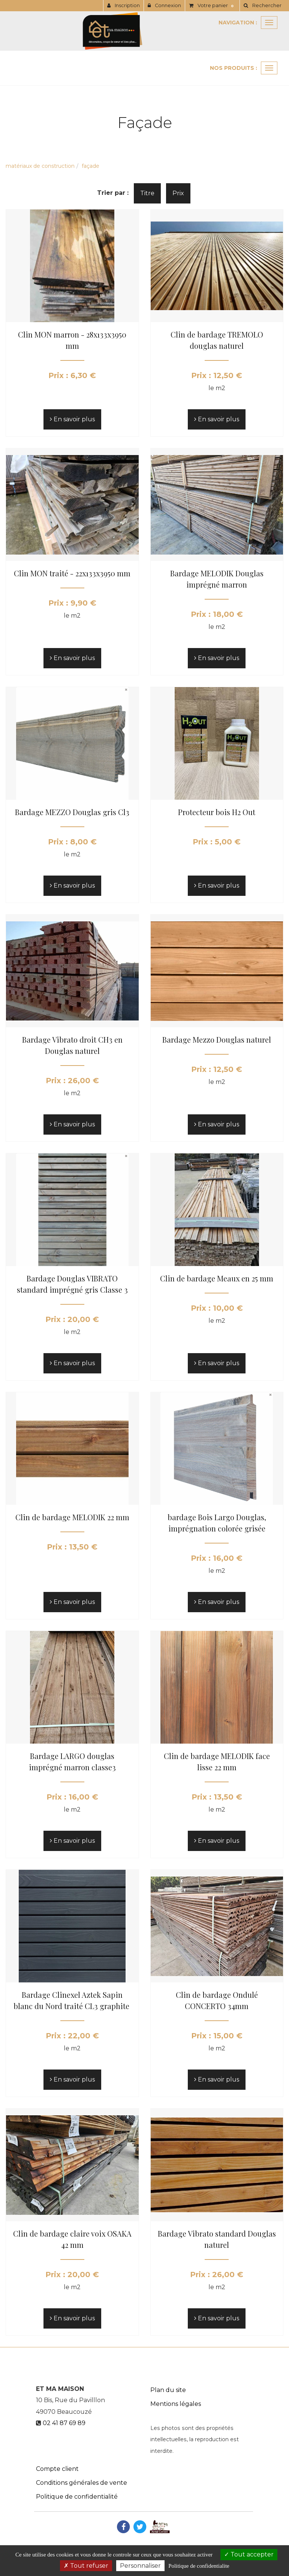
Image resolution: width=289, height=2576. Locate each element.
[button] (262, 5)
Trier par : (113, 192)
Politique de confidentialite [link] (198, 2566)
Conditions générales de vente (81, 2482)
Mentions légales (175, 2403)
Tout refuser (86, 2565)
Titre (147, 193)
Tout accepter (249, 2554)
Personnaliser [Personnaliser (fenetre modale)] (140, 2565)
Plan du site (168, 2390)
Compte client (57, 2468)
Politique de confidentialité (77, 2496)
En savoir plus (72, 419)
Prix (178, 193)
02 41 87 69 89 (64, 2423)
